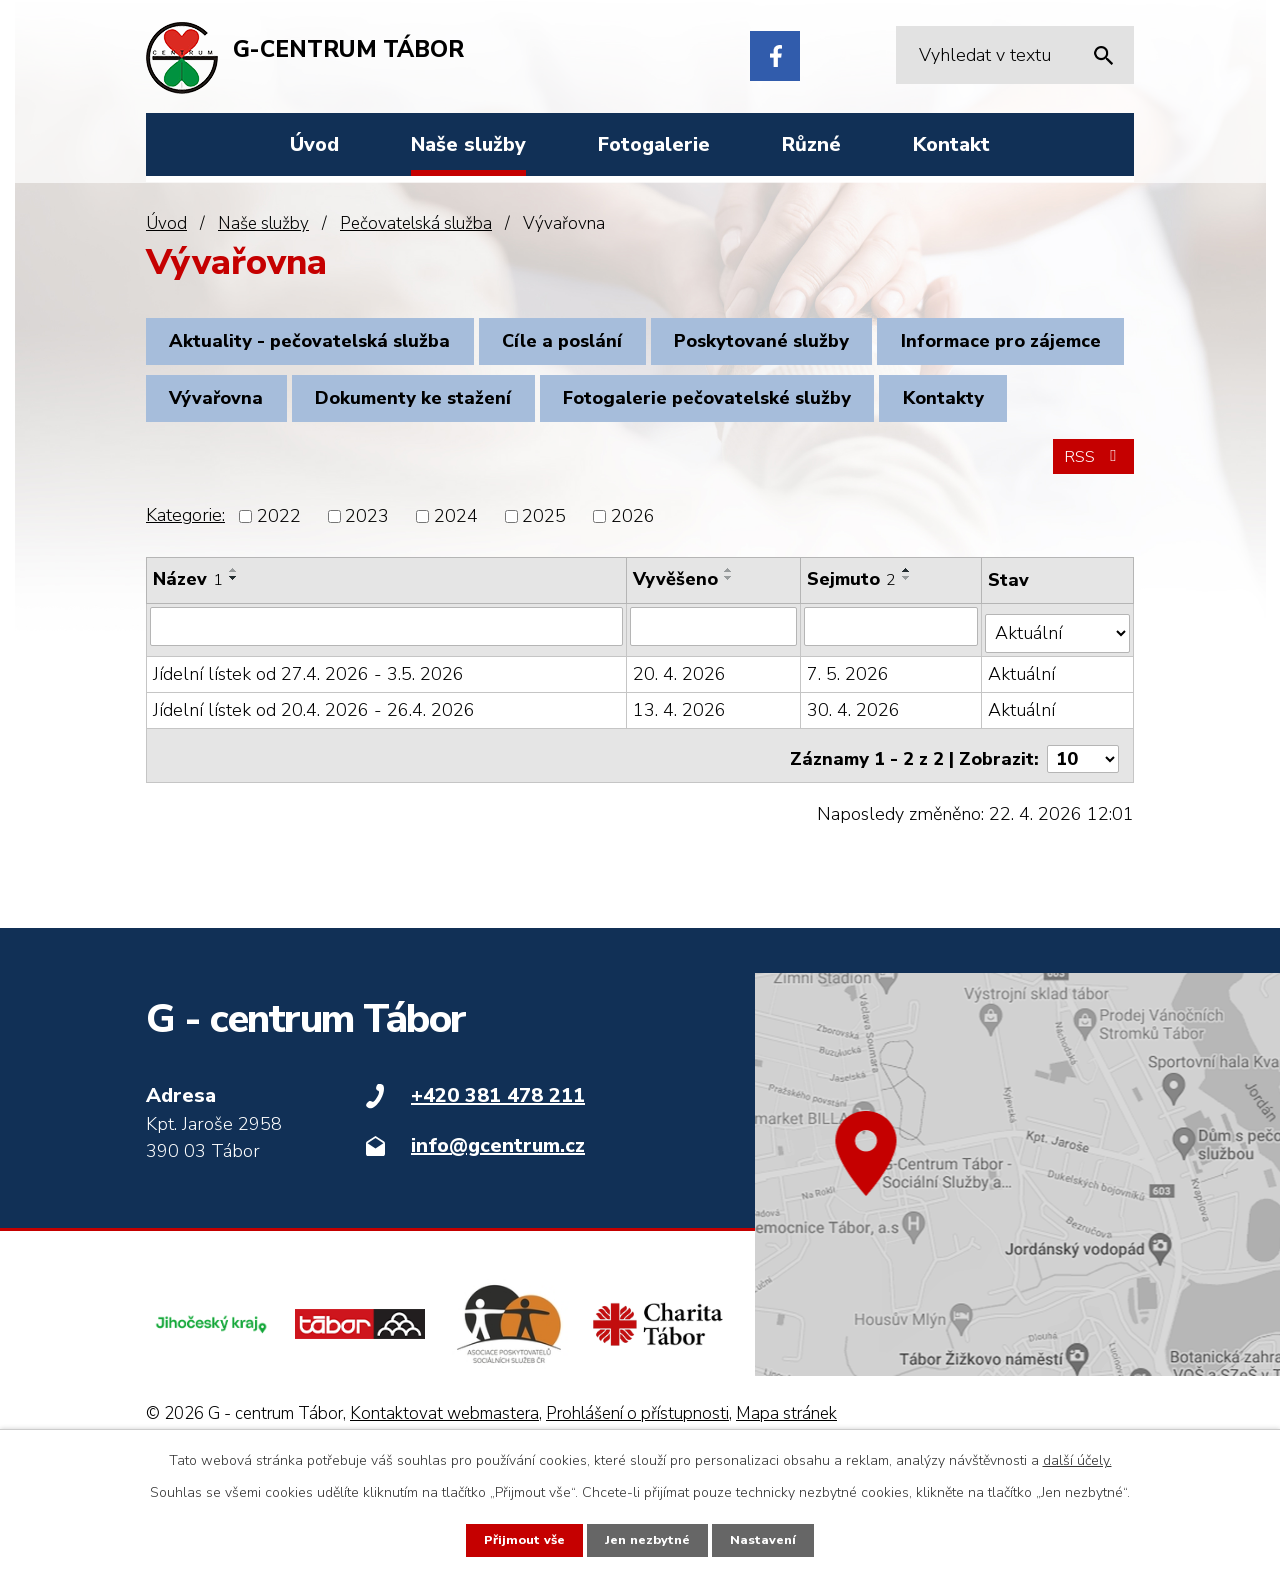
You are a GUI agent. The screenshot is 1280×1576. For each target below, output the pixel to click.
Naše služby (263, 223)
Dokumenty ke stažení (706, 414)
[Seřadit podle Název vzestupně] (234, 669)
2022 (279, 615)
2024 (456, 615)
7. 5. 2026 (850, 765)
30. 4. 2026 (855, 801)
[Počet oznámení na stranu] (1083, 843)
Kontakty (574, 483)
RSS (1090, 554)
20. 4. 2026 (680, 765)
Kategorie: (185, 614)
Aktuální (1022, 765)
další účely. (1077, 1458)
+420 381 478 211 (498, 1185)
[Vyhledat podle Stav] (1058, 724)
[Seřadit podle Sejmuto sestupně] (909, 677)
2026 (633, 615)
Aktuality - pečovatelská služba (318, 346)
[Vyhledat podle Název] (387, 725)
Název (188, 678)
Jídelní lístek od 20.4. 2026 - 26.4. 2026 (314, 801)
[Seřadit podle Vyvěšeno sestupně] (730, 677)
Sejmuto (853, 678)
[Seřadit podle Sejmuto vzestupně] (909, 669)
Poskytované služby (802, 346)
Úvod (166, 223)
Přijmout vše (518, 1539)
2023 (367, 615)
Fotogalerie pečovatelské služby (322, 483)
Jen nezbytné (648, 1539)
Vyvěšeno (676, 678)
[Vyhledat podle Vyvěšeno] (715, 725)
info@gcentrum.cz (498, 1235)
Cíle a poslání (587, 346)
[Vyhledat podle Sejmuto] (893, 725)
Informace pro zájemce (278, 414)
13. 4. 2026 (680, 801)
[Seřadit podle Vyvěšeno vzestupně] (730, 669)
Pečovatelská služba (416, 223)
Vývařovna (493, 414)
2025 (544, 615)
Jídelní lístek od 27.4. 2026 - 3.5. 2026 (308, 765)
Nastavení (770, 1539)
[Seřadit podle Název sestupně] (234, 677)
